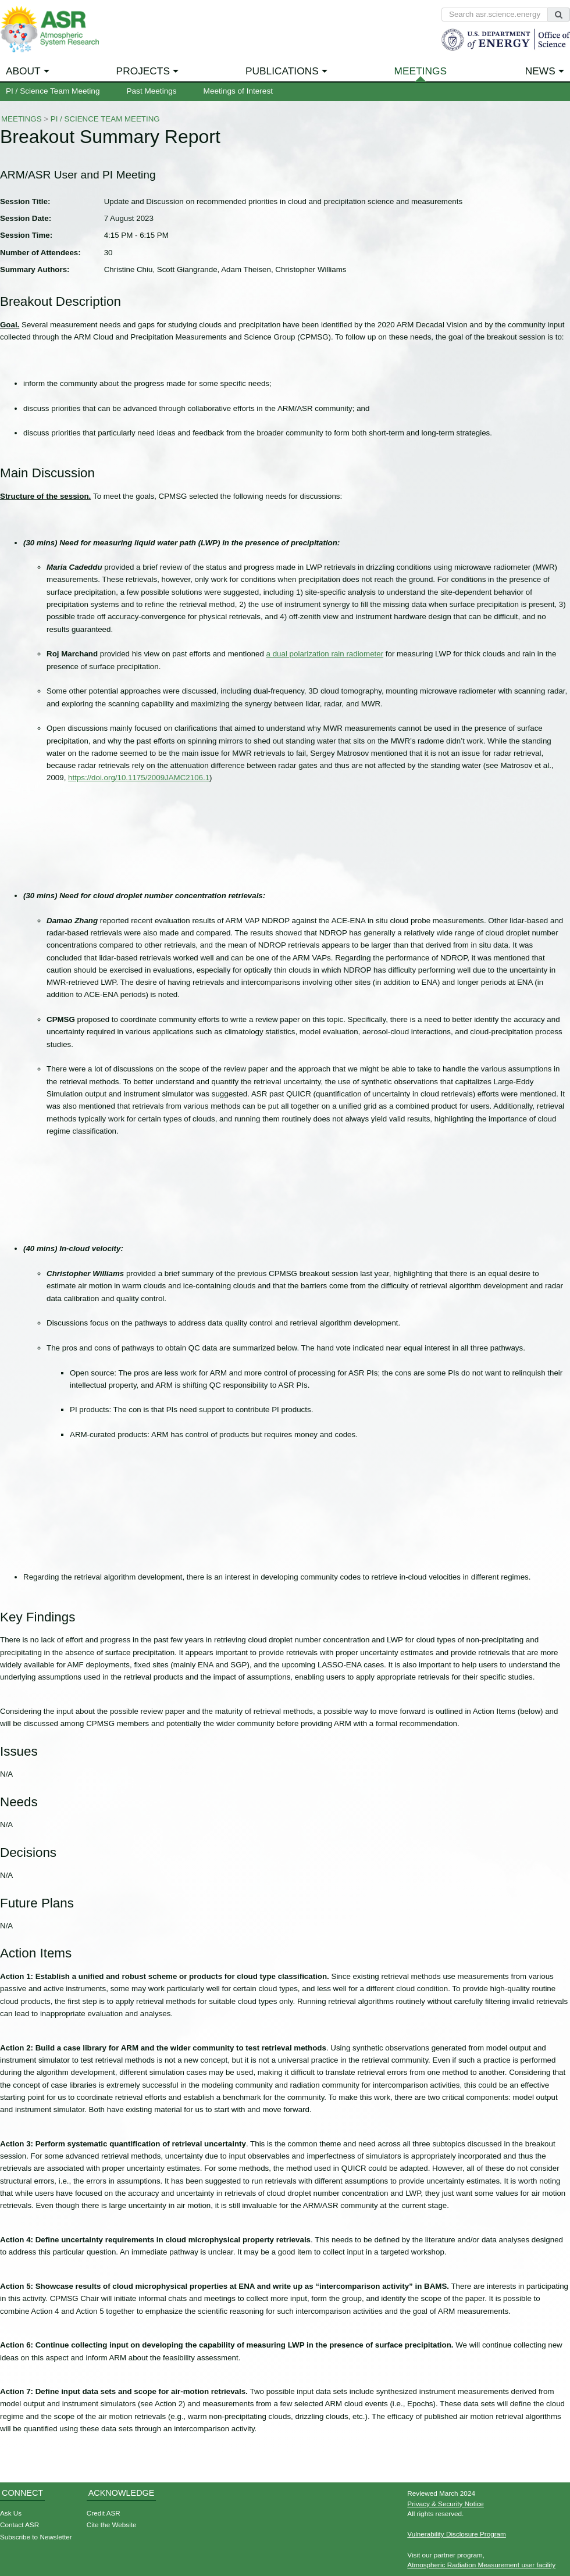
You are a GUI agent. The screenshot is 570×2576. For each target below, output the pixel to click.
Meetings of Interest (238, 91)
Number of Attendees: (40, 252)
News (540, 71)
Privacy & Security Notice (445, 2503)
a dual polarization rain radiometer (325, 653)
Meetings (420, 71)
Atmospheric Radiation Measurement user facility (481, 2564)
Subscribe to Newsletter (36, 2537)
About (23, 71)
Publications (282, 71)
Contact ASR (19, 2524)
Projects (143, 71)
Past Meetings (151, 91)
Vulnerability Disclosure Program (456, 2534)
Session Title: (25, 201)
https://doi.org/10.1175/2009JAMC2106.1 (138, 777)
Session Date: (25, 218)
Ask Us (11, 2513)
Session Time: (26, 235)
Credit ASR (103, 2513)
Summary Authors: (34, 269)
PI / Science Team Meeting (52, 91)
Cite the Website (112, 2524)
